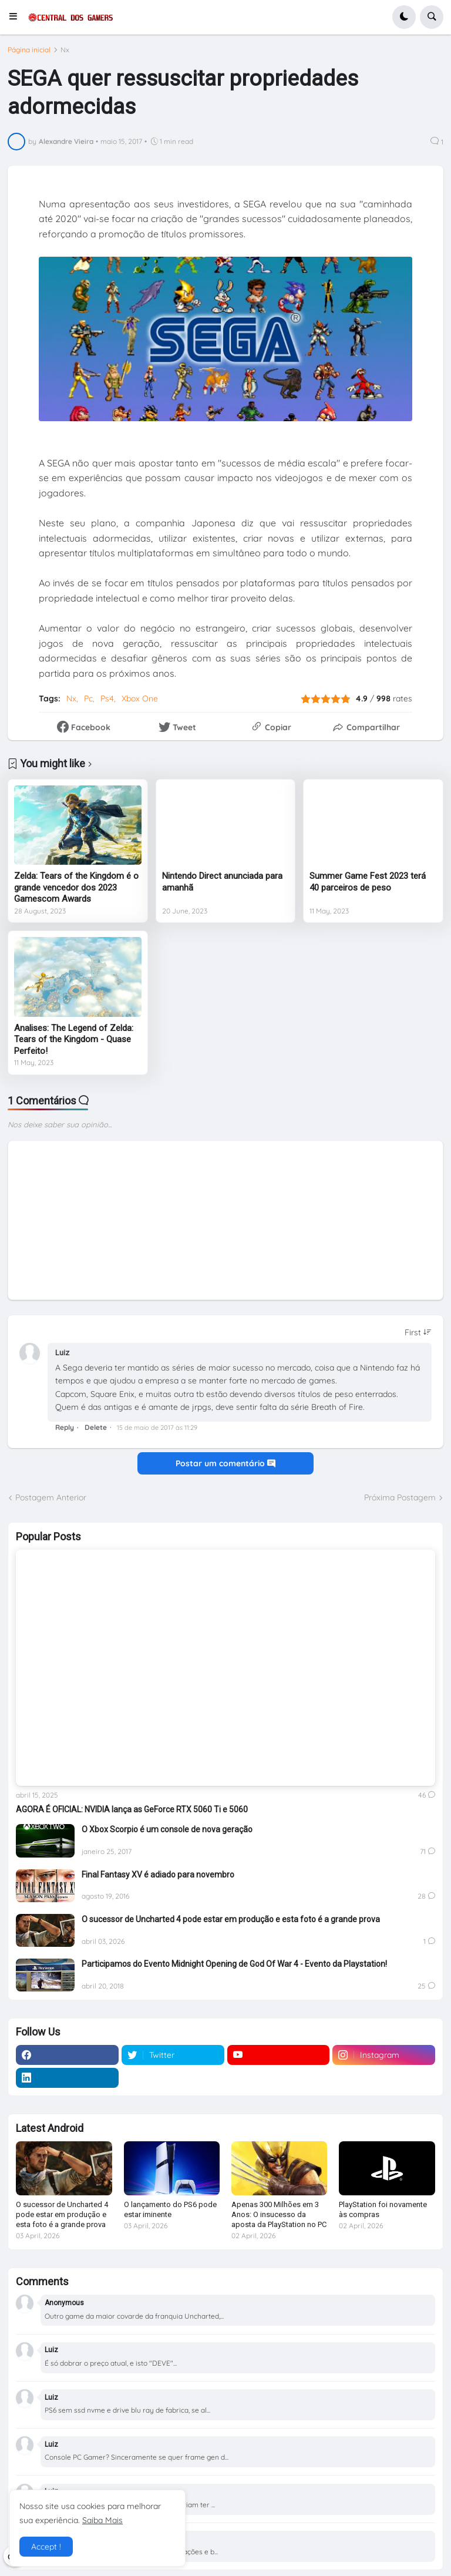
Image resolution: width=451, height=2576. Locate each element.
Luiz (62, 1352)
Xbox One (140, 698)
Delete (96, 1427)
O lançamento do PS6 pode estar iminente (170, 2209)
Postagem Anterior (50, 1497)
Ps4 (107, 698)
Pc (88, 698)
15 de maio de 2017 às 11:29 (157, 1427)
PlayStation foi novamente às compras (383, 2209)
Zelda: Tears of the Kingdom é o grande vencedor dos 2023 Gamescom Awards (76, 887)
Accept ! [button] (46, 2546)
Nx (64, 49)
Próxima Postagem (400, 1497)
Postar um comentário (225, 1463)
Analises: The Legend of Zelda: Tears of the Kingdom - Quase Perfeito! (73, 1039)
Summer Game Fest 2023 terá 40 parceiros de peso (367, 882)
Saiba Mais (102, 2520)
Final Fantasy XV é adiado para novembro (158, 1874)
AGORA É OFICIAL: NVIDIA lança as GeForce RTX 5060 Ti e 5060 (132, 1809)
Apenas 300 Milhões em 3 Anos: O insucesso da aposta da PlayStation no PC (279, 2214)
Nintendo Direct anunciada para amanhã (222, 882)
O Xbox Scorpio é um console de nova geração (167, 1829)
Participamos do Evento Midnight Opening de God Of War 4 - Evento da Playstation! (234, 1964)
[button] (17, 17)
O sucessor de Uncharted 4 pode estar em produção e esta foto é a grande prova (231, 1919)
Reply (64, 1427)
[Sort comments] (418, 1332)
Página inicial (29, 49)
